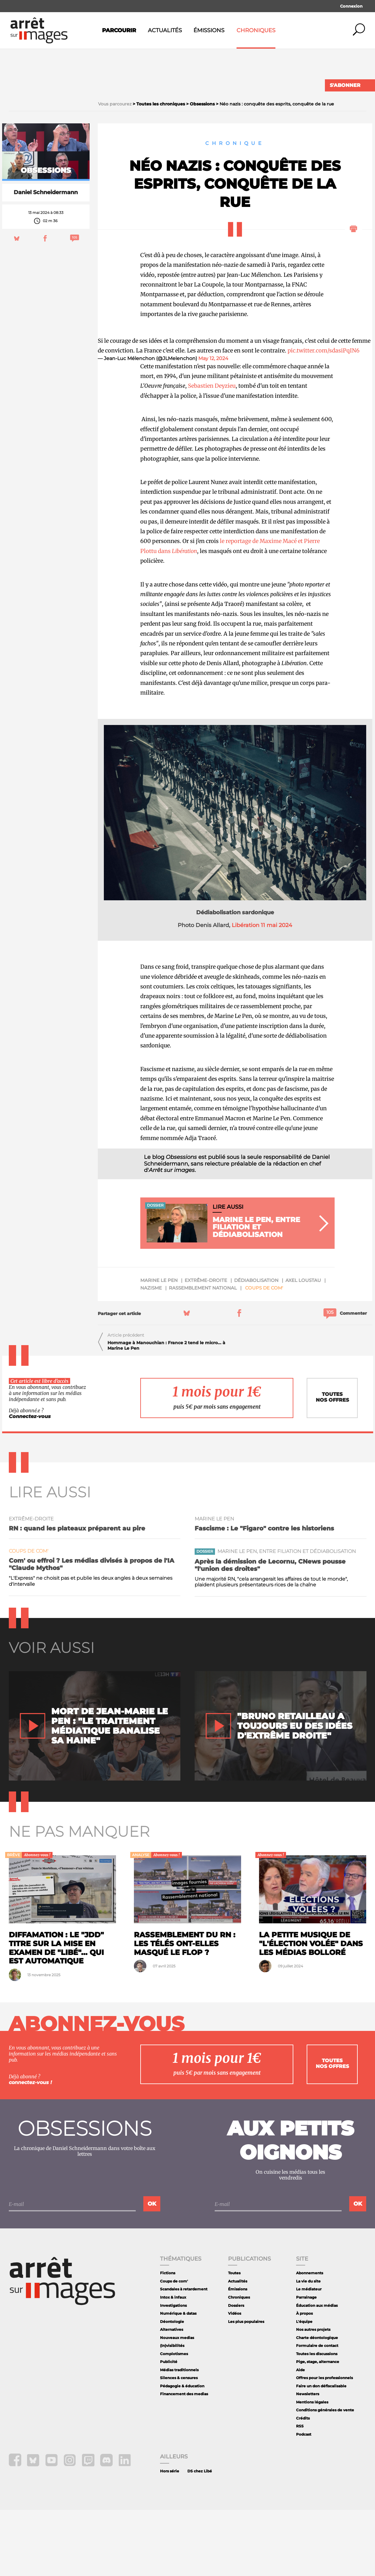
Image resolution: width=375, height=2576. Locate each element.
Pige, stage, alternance (317, 2427)
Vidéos (234, 2379)
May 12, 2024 (213, 425)
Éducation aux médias (317, 2371)
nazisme (151, 1354)
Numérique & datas (178, 2379)
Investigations (173, 2371)
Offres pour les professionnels (324, 2443)
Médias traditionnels (179, 2435)
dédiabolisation (256, 1346)
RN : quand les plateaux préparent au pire (77, 1594)
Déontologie (172, 2387)
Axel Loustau (303, 1346)
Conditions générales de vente (325, 2476)
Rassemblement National (203, 1354)
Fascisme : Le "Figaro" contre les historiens (264, 1594)
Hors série (169, 2537)
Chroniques (256, 30)
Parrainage (306, 2363)
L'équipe (304, 2387)
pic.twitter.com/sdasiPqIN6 (324, 416)
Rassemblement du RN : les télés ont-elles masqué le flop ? (184, 2009)
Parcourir (119, 30)
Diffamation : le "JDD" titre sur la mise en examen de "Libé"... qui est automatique (56, 2013)
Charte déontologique (317, 2403)
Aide (300, 2435)
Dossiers (236, 2371)
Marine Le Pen (159, 1346)
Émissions (208, 30)
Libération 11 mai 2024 (262, 991)
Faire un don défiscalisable (321, 2452)
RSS (300, 2492)
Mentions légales (312, 2468)
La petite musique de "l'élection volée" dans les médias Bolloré (311, 2009)
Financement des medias (184, 2460)
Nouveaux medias (177, 2403)
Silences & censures (179, 2443)
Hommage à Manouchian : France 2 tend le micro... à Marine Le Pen (166, 1411)
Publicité (168, 2427)
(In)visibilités (172, 2411)
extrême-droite (206, 1346)
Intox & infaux (173, 2363)
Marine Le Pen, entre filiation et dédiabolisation (286, 1617)
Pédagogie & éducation (182, 2452)
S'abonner (345, 85)
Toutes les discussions (316, 2419)
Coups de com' (264, 1354)
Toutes (234, 2339)
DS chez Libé (199, 2537)
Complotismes (174, 2419)
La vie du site (308, 2347)
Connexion (351, 6)
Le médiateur (309, 2355)
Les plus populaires (246, 2387)
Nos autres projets (313, 2395)
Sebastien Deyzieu (212, 451)
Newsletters (307, 2460)
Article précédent (125, 1401)
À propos (304, 2379)
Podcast (303, 2500)
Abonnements (309, 2339)
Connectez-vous (30, 1482)
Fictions (167, 2339)
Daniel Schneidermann (46, 258)
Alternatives (171, 2395)
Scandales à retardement (183, 2355)
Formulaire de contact (317, 2411)
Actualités (165, 30)
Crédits (303, 2484)
